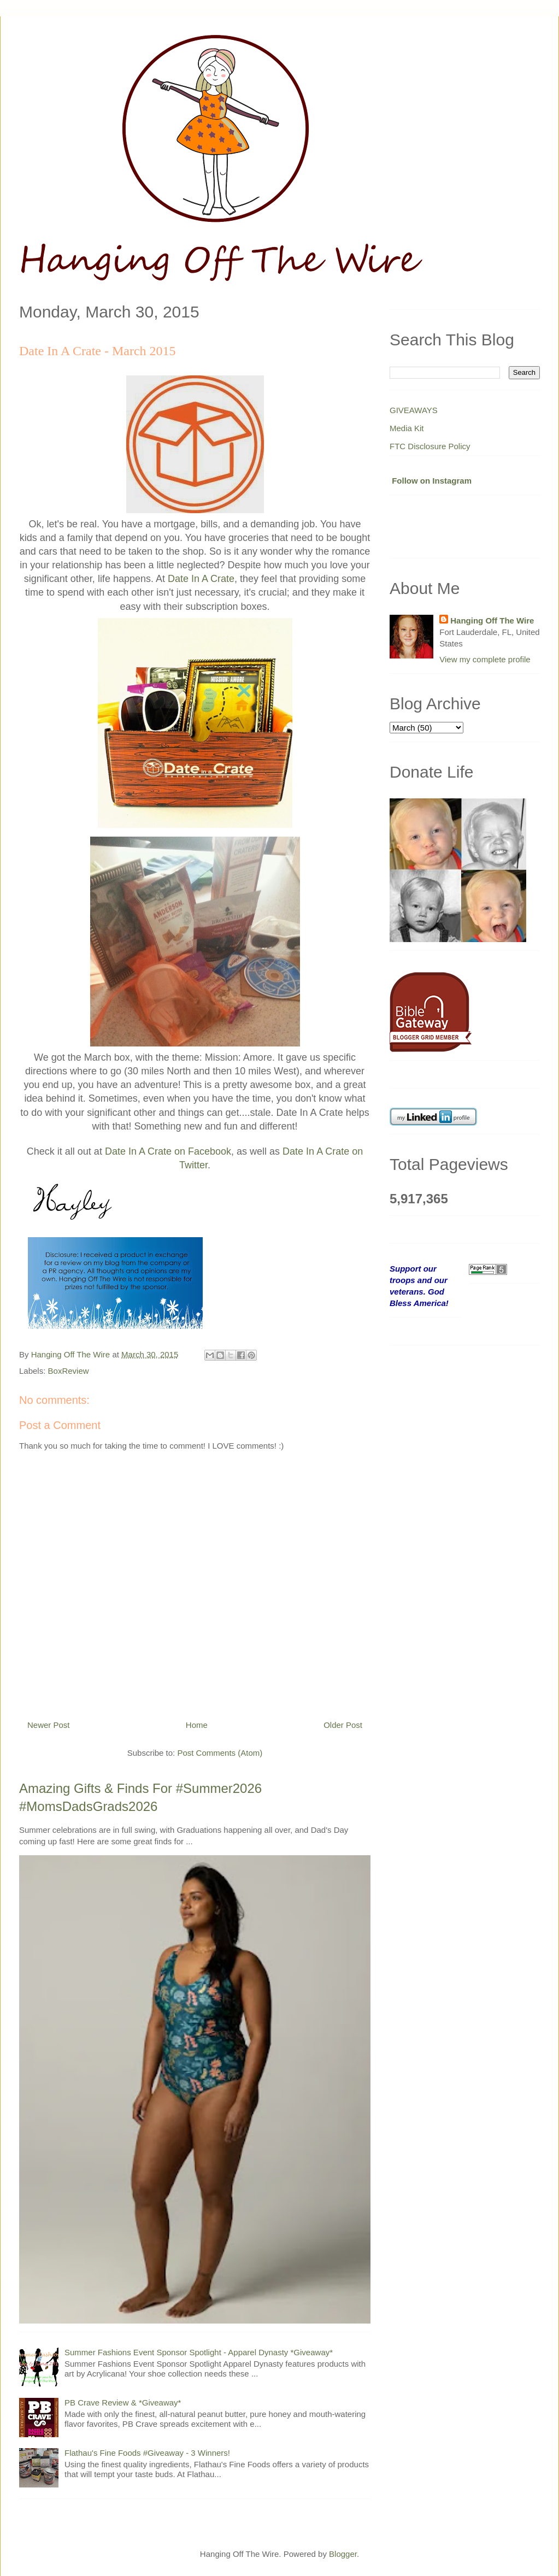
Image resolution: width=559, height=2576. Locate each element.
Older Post (342, 1725)
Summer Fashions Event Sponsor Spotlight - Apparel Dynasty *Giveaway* (198, 2352)
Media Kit (407, 428)
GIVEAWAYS (414, 410)
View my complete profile (484, 659)
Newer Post (48, 1725)
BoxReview (68, 1370)
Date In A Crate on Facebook (168, 1151)
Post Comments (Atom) (219, 1752)
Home (197, 1725)
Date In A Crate (201, 578)
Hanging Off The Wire (492, 620)
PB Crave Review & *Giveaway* (122, 2402)
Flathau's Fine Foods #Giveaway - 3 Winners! (147, 2452)
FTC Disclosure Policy (430, 446)
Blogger (343, 2554)
